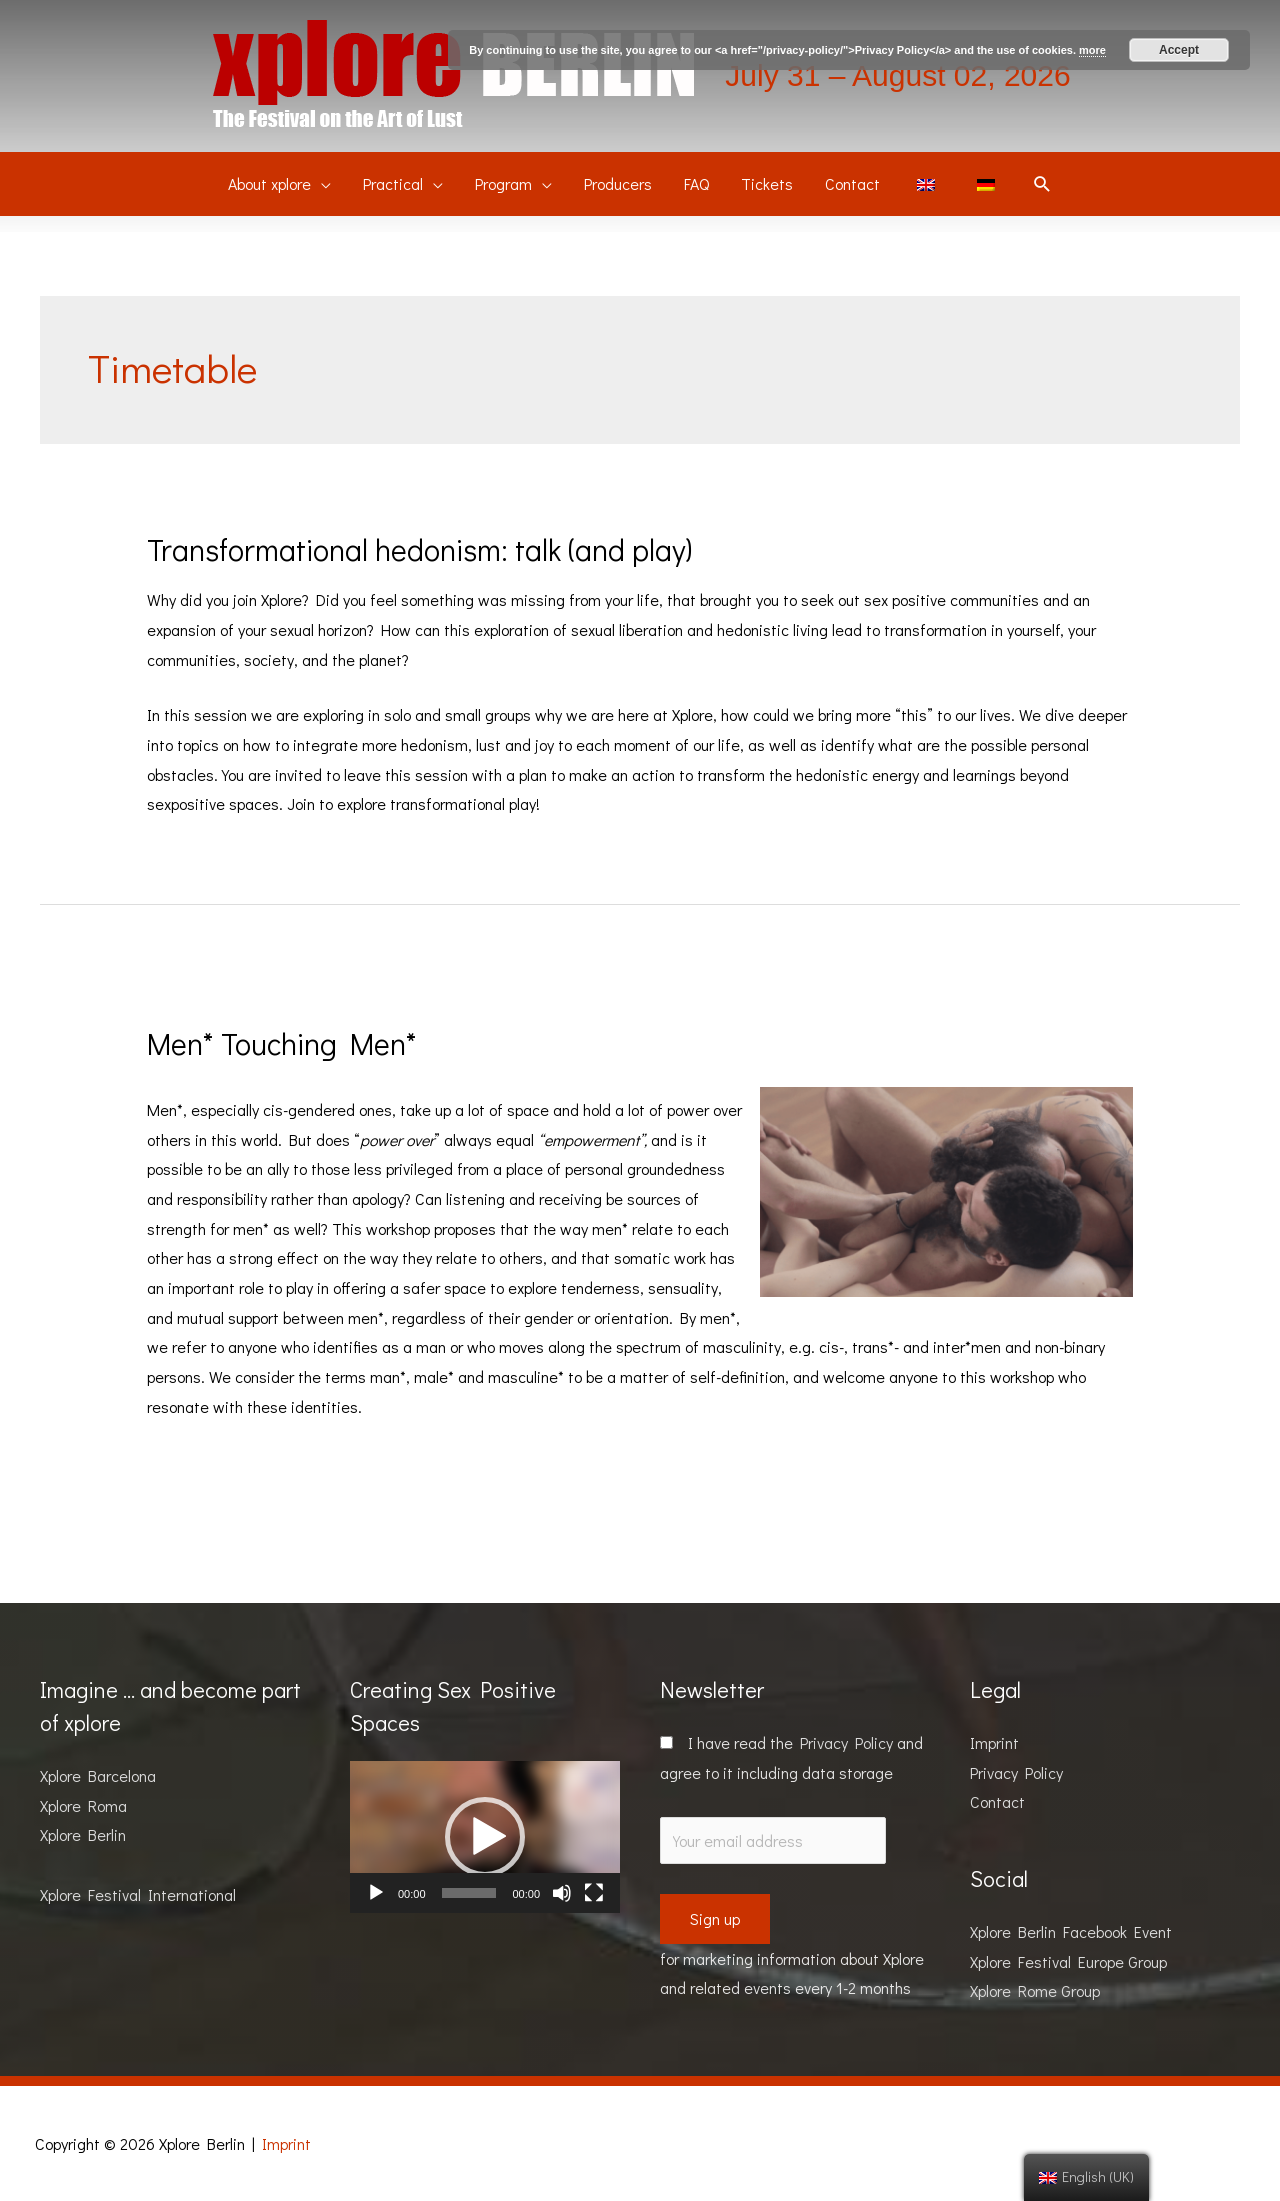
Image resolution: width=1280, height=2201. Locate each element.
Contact (997, 1801)
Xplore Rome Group (1035, 1990)
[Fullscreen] (594, 1893)
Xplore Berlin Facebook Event (1071, 1931)
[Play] (376, 1893)
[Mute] (562, 1893)
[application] (485, 1837)
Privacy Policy (846, 1742)
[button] (485, 1837)
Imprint (994, 1742)
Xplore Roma (83, 1805)
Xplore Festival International (138, 1894)
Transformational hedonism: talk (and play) (419, 549)
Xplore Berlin (83, 1834)
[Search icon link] (1042, 184)
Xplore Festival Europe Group (1068, 1961)
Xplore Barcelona (98, 1775)
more (1092, 50)
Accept (1179, 50)
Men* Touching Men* (282, 1043)
